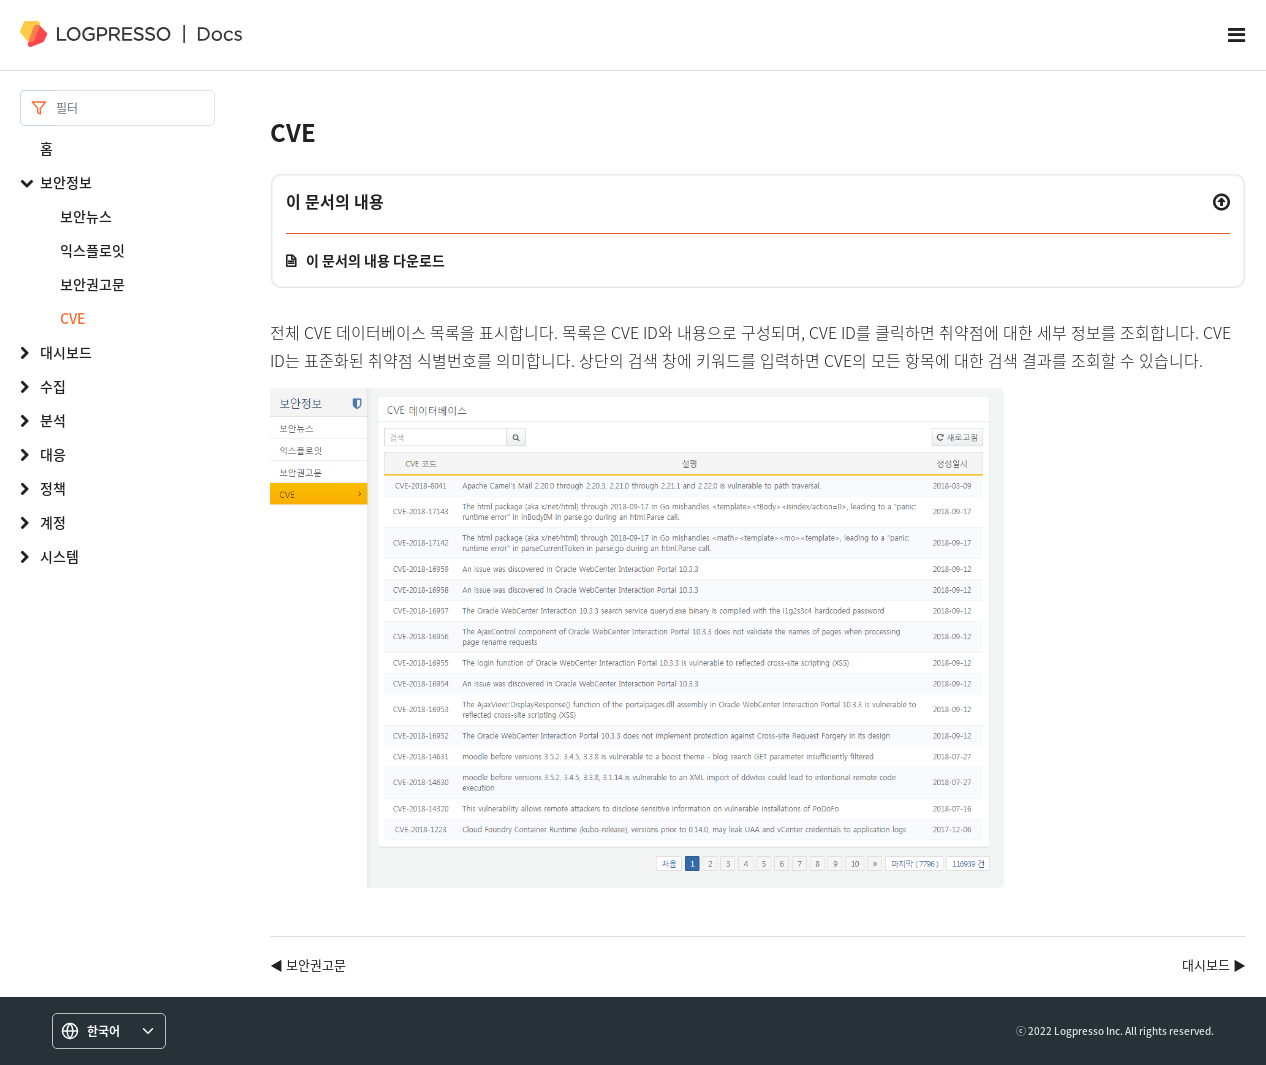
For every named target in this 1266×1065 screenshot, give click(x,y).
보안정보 (66, 182)
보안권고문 (92, 284)
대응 (53, 454)
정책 (53, 488)
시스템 (59, 556)
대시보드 (66, 352)
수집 (53, 386)
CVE (72, 318)
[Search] (135, 108)
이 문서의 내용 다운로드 (375, 260)
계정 (53, 522)
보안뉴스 (86, 216)
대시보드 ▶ (1214, 964)
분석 (53, 420)
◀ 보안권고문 (308, 964)
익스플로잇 (92, 250)
